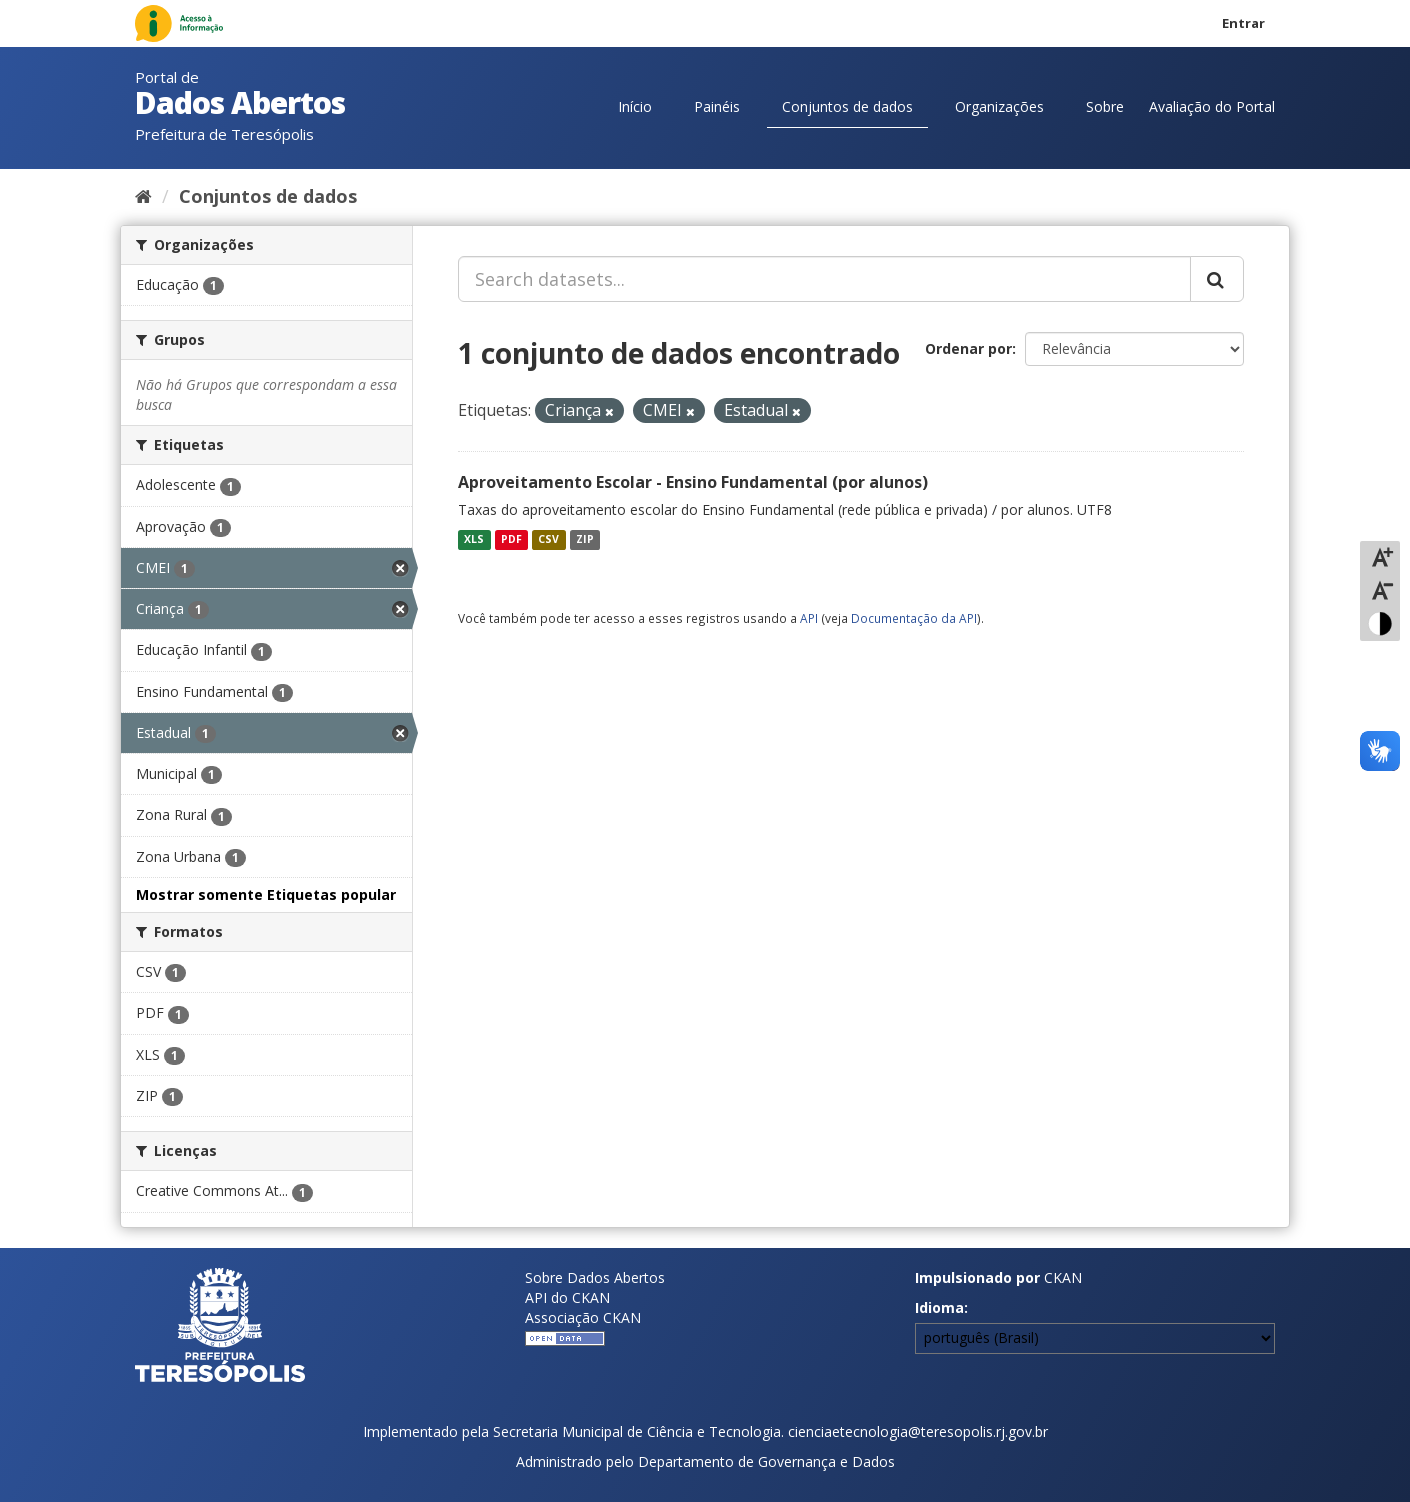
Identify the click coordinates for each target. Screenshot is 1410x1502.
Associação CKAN (583, 1317)
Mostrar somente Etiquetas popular (266, 894)
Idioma (939, 1307)
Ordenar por (968, 348)
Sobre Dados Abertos (595, 1277)
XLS (474, 539)
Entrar (1243, 23)
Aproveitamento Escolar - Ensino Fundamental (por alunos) (693, 482)
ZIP (585, 539)
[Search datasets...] (824, 279)
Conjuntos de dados (847, 106)
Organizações (999, 106)
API (809, 618)
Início (635, 106)
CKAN (1063, 1277)
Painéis (717, 106)
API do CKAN (567, 1297)
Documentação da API (914, 618)
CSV (548, 539)
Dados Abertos (240, 102)
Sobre (1105, 106)
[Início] (143, 196)
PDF (511, 539)
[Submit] (1217, 279)
